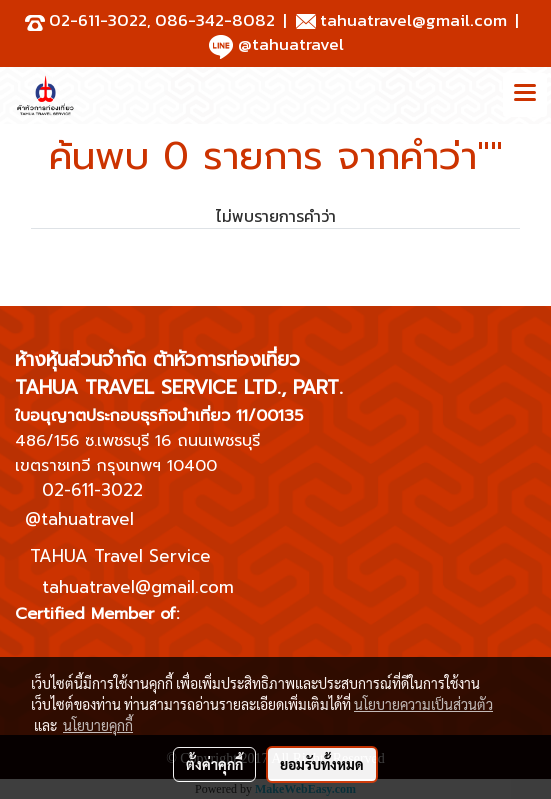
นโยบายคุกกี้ (98, 725)
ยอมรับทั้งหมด (322, 764)
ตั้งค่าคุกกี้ (214, 764)
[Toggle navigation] (525, 95)
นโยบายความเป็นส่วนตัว (423, 704)
